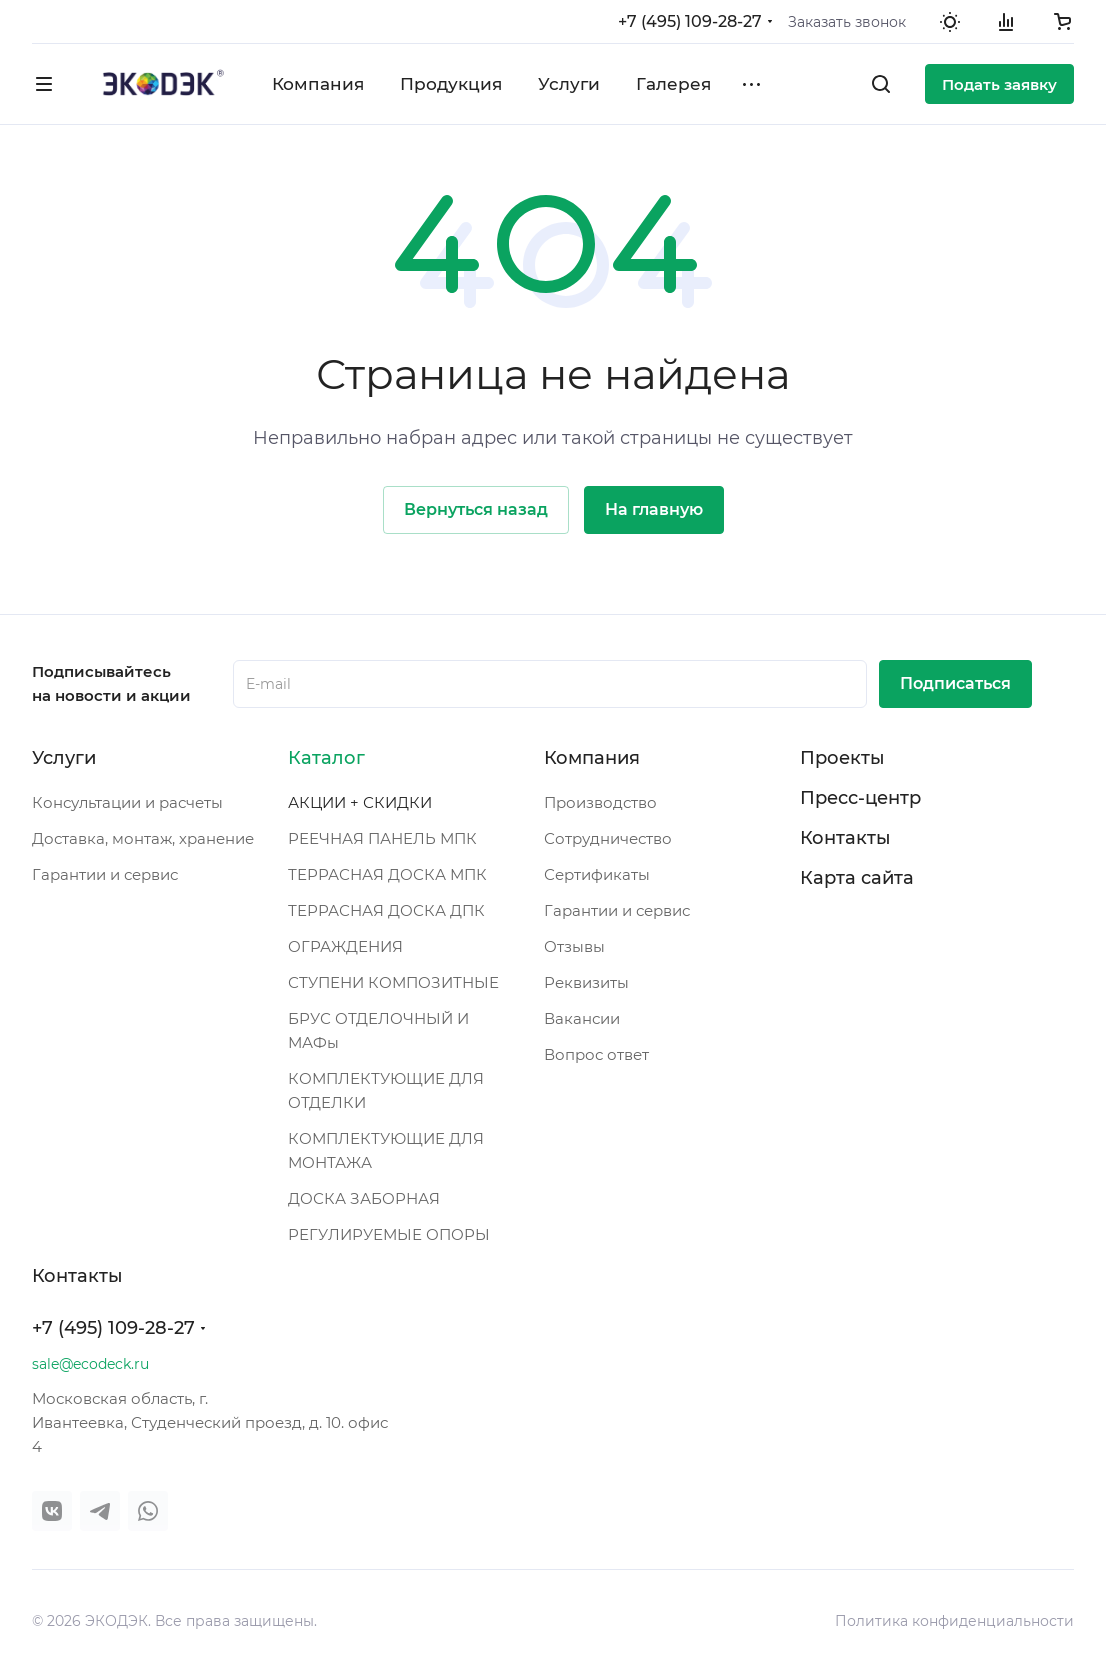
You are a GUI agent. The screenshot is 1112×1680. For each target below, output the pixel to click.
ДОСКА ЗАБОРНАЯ (364, 1198)
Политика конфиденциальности (954, 1621)
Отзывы (574, 946)
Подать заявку (999, 84)
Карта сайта (857, 878)
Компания (592, 758)
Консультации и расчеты (127, 802)
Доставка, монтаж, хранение (143, 838)
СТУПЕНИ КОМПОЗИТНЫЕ (393, 982)
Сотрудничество (608, 838)
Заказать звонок (847, 22)
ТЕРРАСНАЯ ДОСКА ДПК (386, 910)
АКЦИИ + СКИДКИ (360, 802)
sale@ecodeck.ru (90, 1364)
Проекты (842, 758)
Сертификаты (597, 874)
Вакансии (582, 1018)
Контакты (845, 838)
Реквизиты (586, 982)
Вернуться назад (476, 509)
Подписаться (955, 683)
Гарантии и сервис (105, 874)
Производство (600, 802)
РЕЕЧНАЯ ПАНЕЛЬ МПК (382, 838)
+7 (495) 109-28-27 (690, 21)
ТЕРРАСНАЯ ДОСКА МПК (387, 874)
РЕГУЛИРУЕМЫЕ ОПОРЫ (389, 1234)
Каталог (326, 758)
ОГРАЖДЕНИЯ (345, 946)
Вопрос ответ (596, 1054)
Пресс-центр (860, 798)
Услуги (64, 758)
